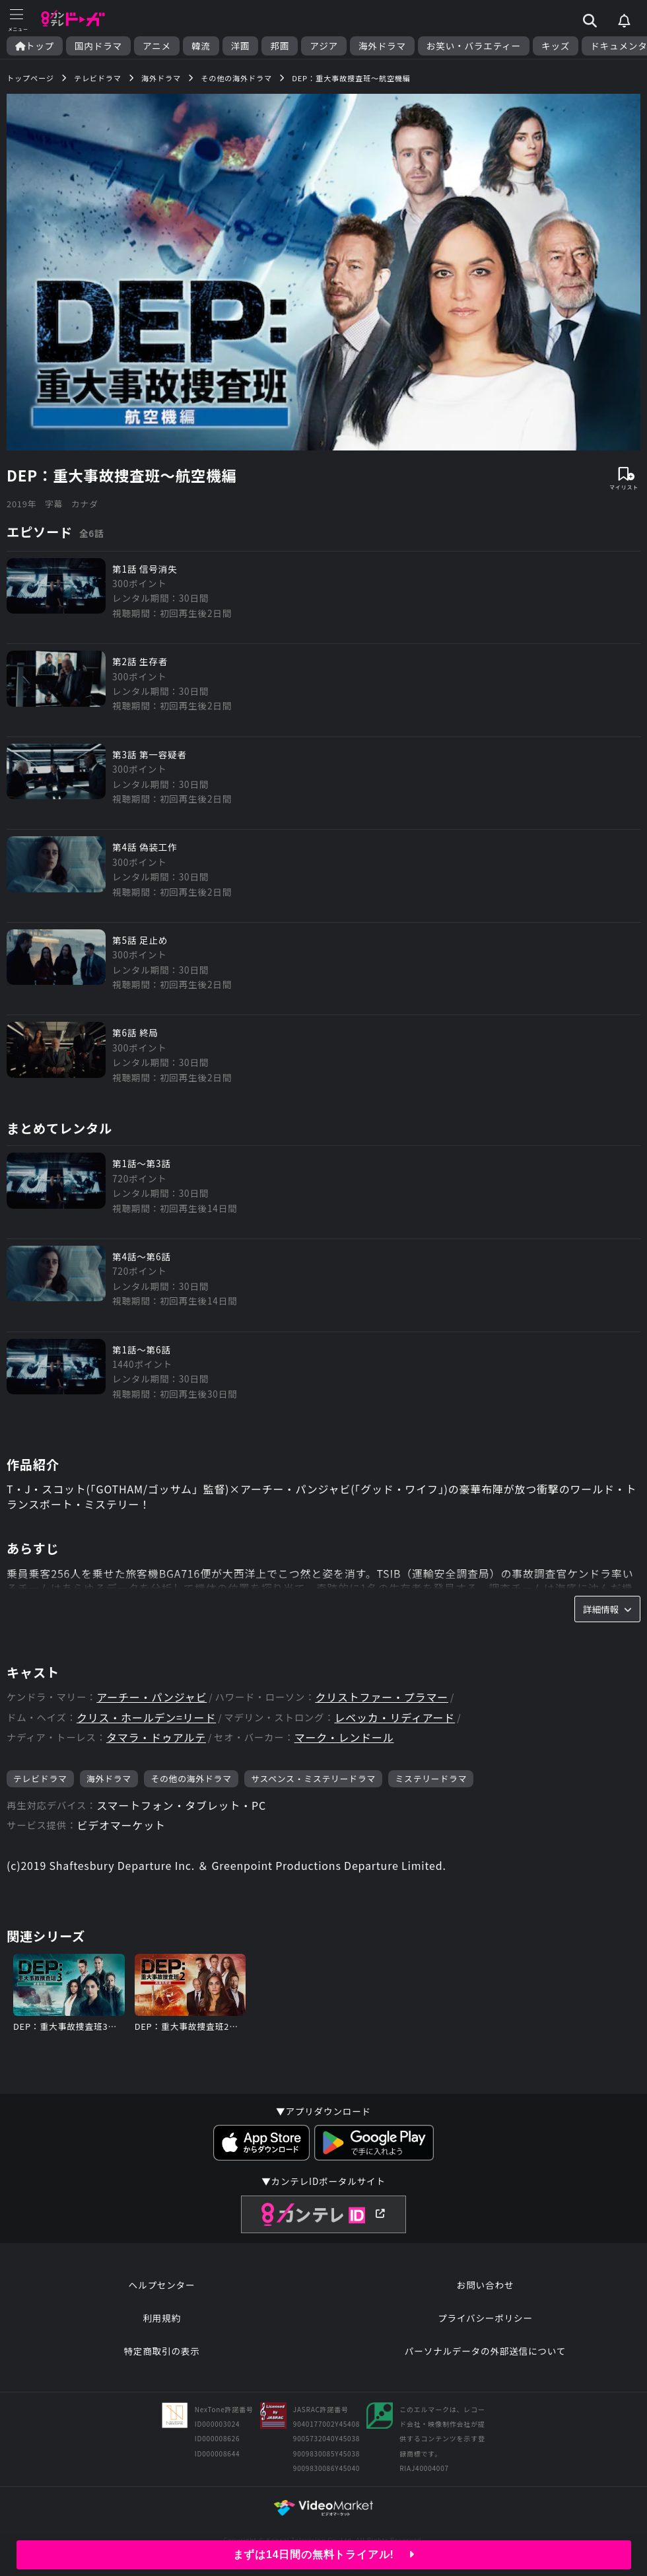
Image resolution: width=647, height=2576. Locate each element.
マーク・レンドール (344, 1737)
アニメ (157, 46)
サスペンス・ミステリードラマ (313, 1778)
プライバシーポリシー (485, 2317)
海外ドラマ (382, 46)
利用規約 (162, 2317)
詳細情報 (607, 1609)
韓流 (201, 46)
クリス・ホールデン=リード (146, 1717)
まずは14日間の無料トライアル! (324, 2554)
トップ (34, 46)
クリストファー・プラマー (381, 1697)
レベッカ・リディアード (394, 1717)
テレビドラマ (40, 1778)
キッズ (555, 46)
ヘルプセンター (162, 2284)
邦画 (279, 46)
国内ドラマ (98, 46)
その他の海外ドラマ (191, 1778)
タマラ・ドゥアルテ (156, 1737)
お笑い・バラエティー (473, 46)
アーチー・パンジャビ (151, 1697)
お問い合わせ (485, 2284)
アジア (324, 46)
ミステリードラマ (431, 1778)
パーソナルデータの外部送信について (485, 2350)
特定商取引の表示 (161, 2350)
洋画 (240, 46)
